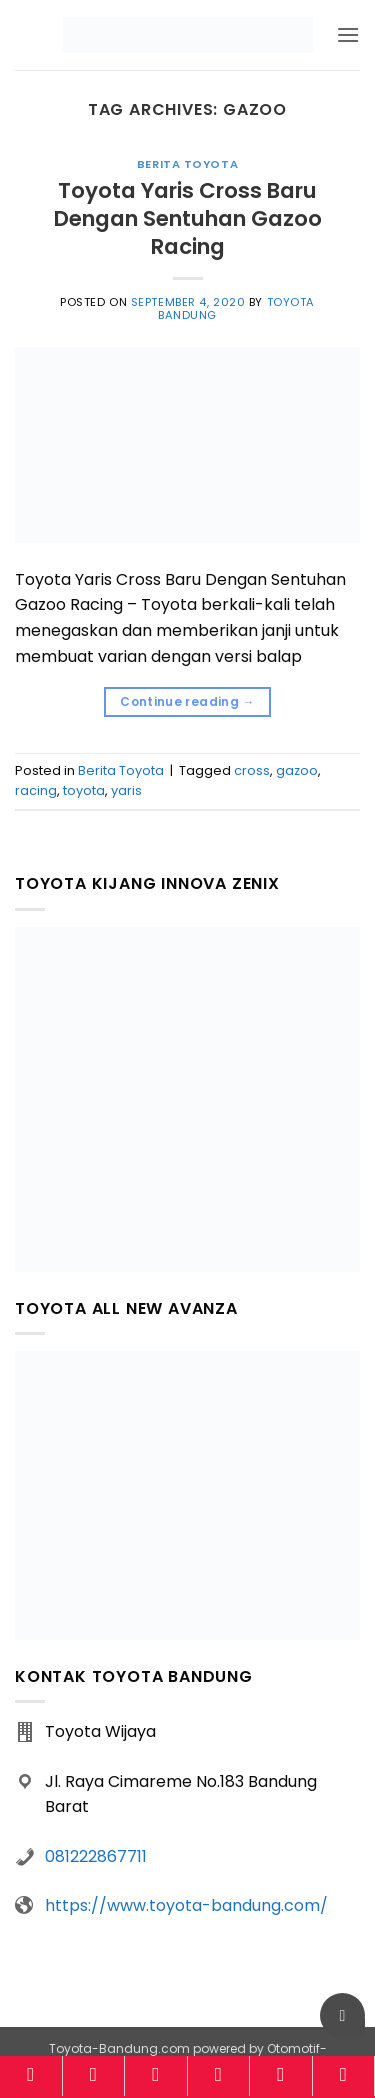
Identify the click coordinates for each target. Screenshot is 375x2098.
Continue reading (187, 701)
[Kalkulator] (219, 2076)
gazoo (297, 770)
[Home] (31, 2076)
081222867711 (96, 1856)
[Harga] (156, 2076)
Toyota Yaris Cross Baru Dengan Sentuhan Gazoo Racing (188, 218)
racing (36, 790)
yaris (126, 790)
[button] (348, 34)
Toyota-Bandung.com (119, 2048)
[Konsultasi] (344, 2076)
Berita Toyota (187, 164)
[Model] (94, 2076)
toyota (84, 790)
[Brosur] (281, 2076)
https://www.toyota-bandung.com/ (186, 1905)
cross (252, 770)
